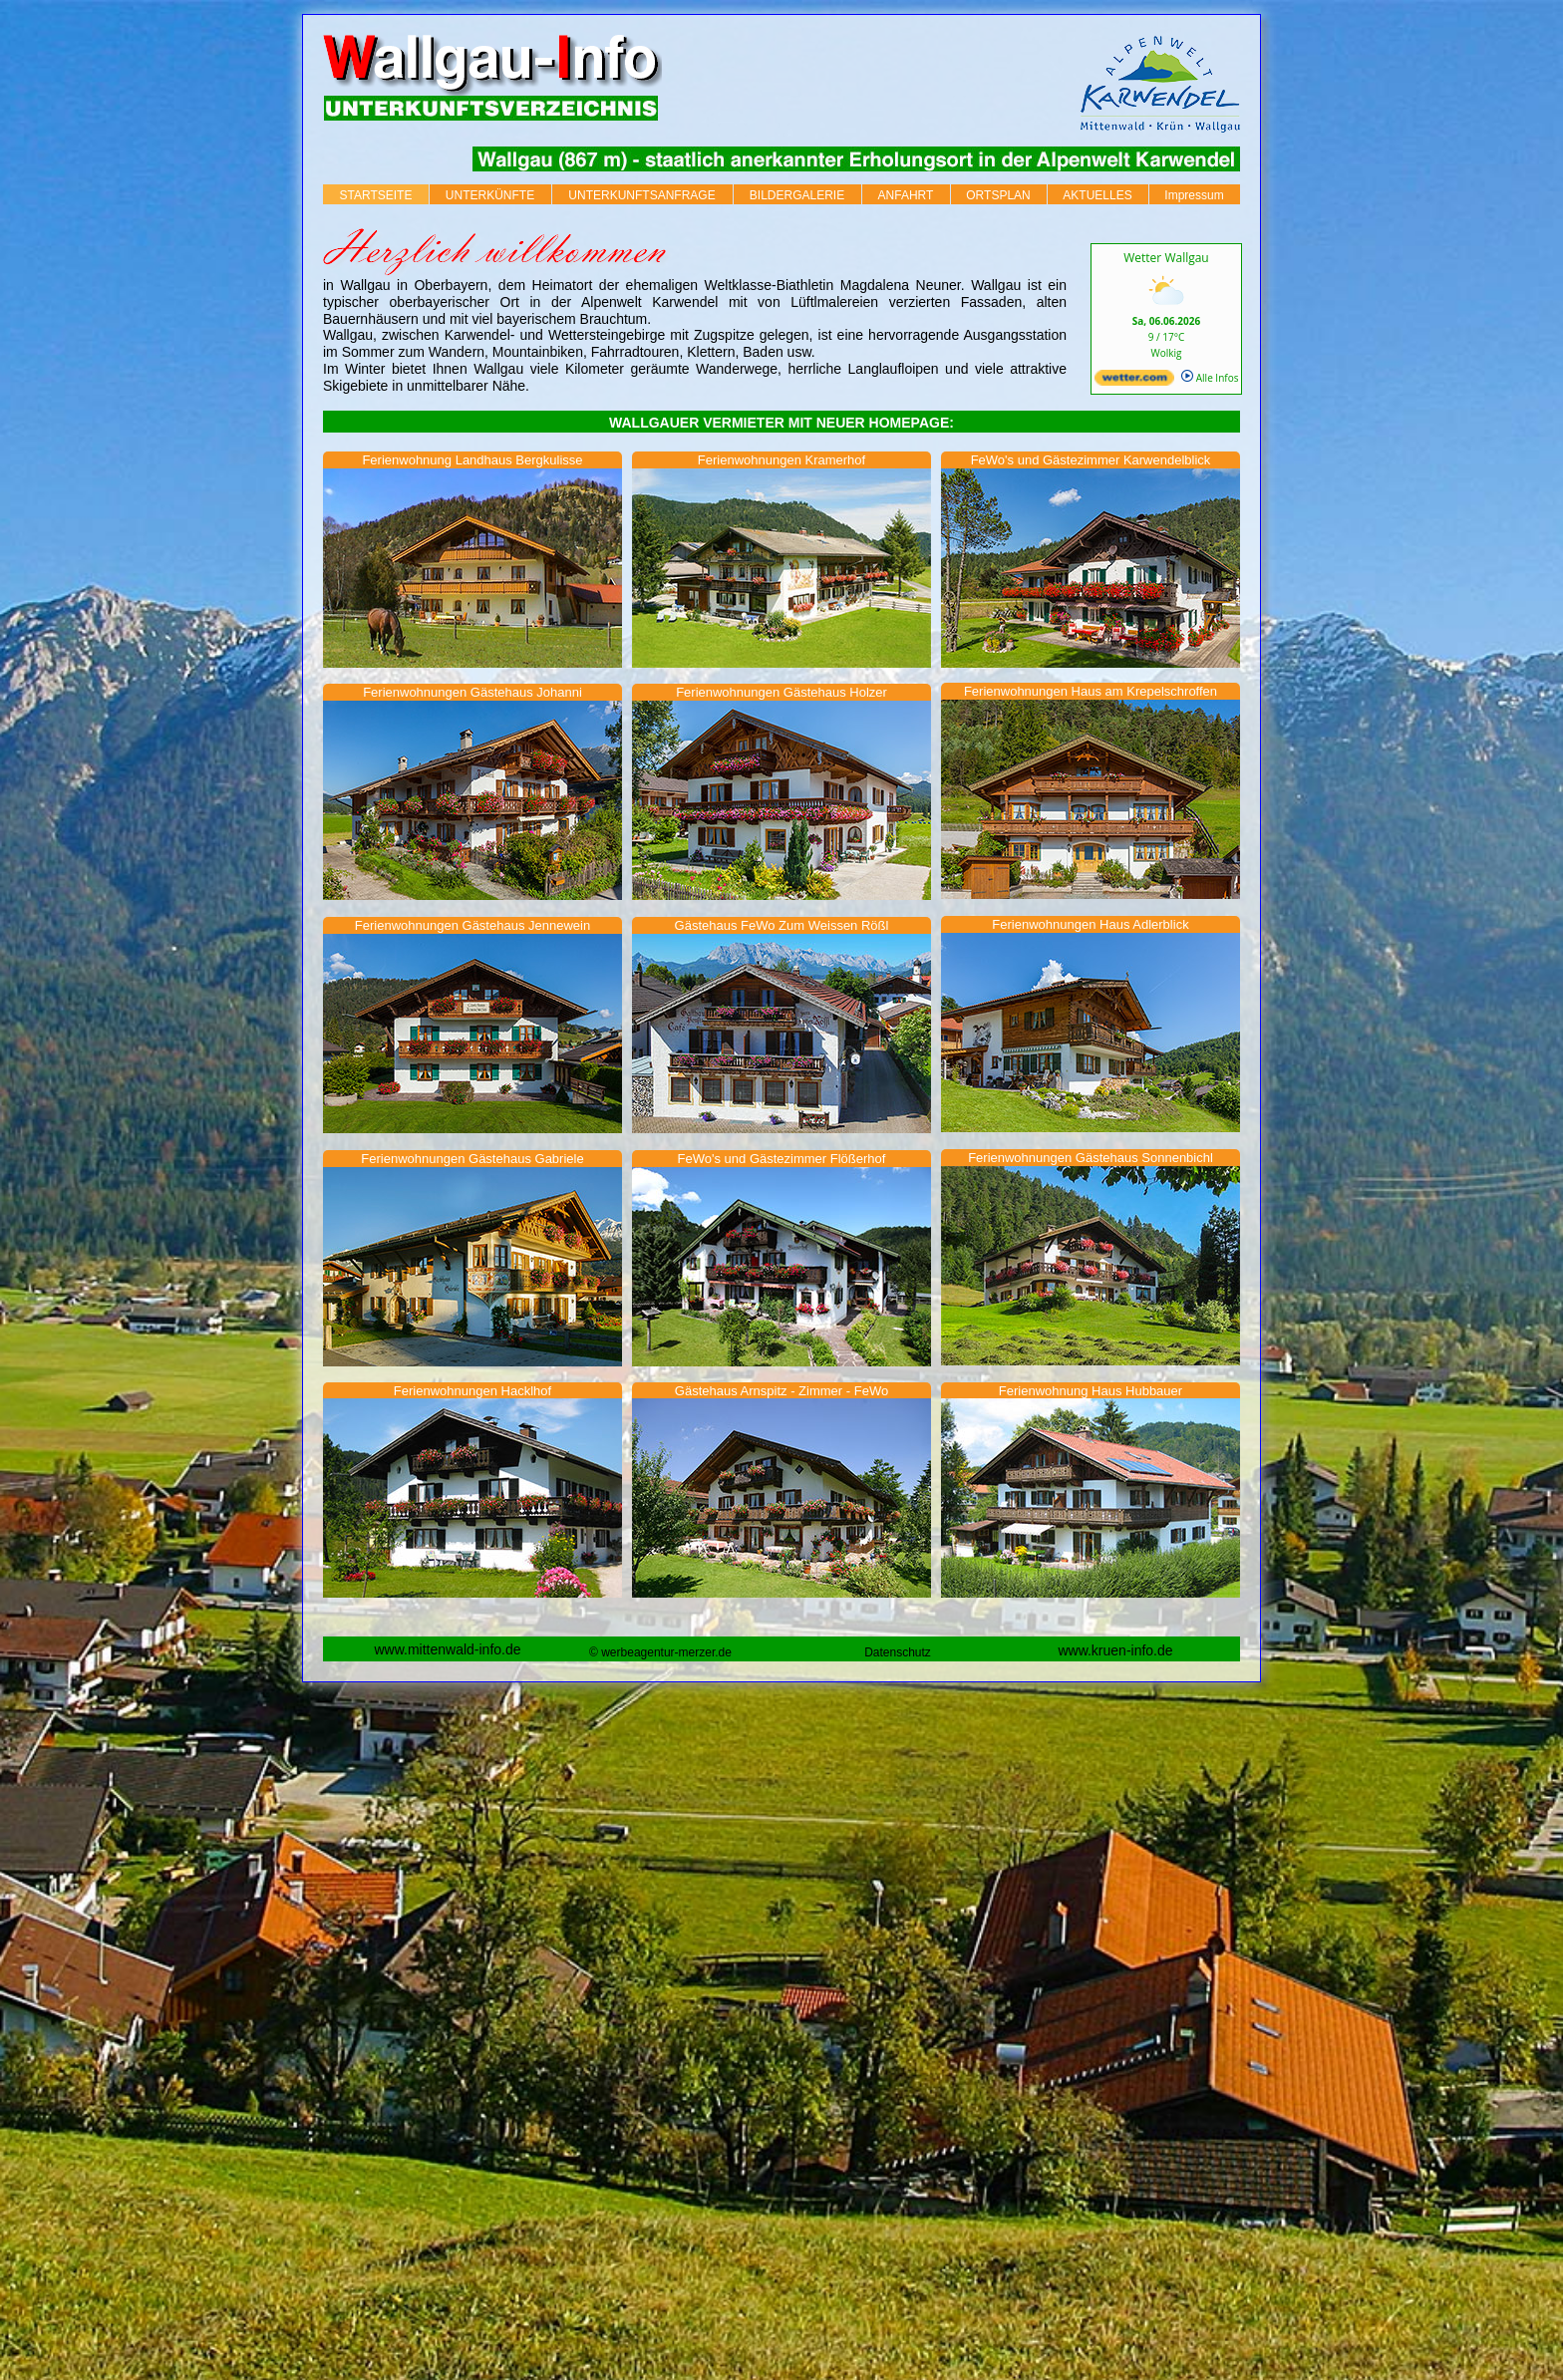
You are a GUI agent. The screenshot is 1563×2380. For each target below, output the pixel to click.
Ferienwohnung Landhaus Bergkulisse (472, 459)
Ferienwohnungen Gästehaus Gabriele (472, 1158)
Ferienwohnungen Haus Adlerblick (1090, 924)
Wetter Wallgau (1165, 257)
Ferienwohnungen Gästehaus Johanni (472, 692)
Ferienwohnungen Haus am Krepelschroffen (1090, 691)
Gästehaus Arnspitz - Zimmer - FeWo (781, 1390)
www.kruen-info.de (1115, 1650)
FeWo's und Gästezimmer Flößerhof (782, 1158)
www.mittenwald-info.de (447, 1649)
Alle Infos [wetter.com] (1209, 378)
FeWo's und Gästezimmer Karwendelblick (1091, 459)
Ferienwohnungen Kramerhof (781, 459)
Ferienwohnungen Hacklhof (472, 1390)
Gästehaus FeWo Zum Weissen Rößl (782, 925)
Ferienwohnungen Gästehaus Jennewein (472, 925)
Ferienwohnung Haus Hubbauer (1090, 1390)
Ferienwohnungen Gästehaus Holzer (781, 692)
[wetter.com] (1134, 382)
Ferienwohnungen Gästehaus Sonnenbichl (1090, 1157)
